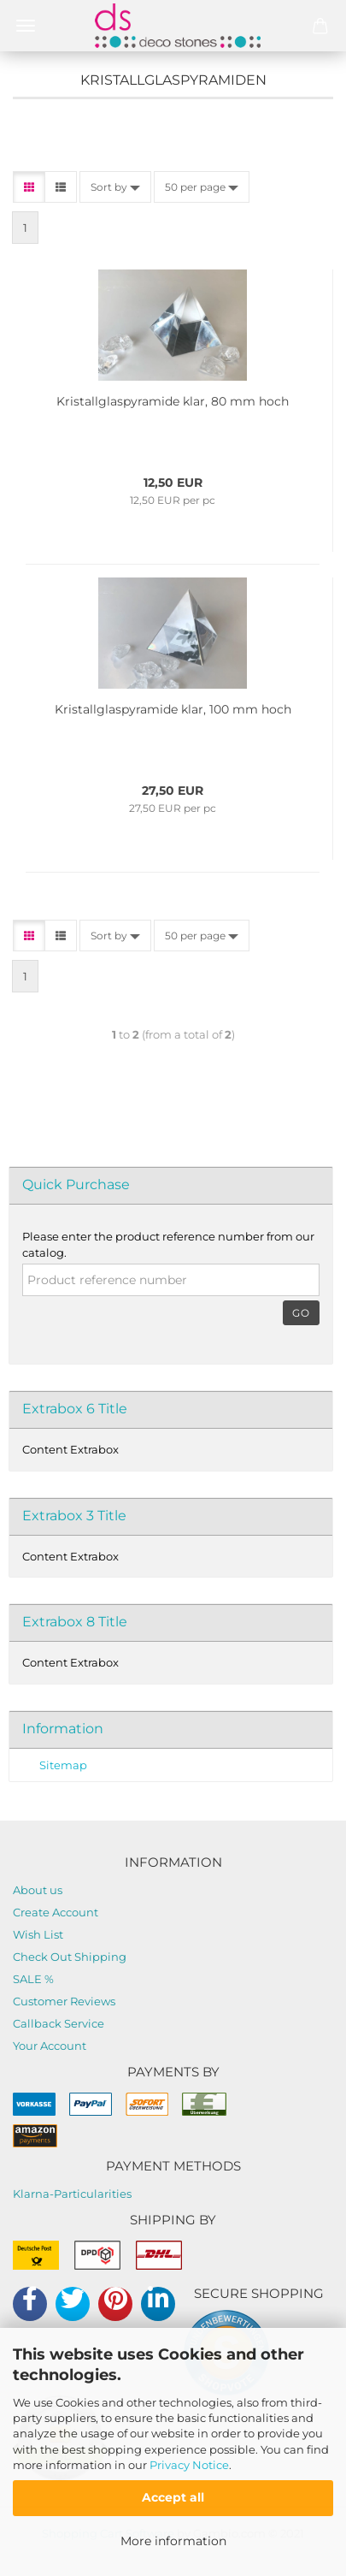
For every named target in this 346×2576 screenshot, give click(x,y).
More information (173, 2541)
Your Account (49, 2045)
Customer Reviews (64, 2001)
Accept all (173, 2497)
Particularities (93, 2193)
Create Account (55, 1912)
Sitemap (63, 1765)
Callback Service (58, 2023)
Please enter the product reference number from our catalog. (168, 1244)
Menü (25, 26)
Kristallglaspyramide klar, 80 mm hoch (172, 401)
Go (301, 1312)
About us (37, 1890)
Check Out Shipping (69, 1956)
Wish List (38, 1934)
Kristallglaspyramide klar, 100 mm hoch (173, 709)
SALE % (33, 1979)
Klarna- (33, 2193)
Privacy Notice (189, 2465)
